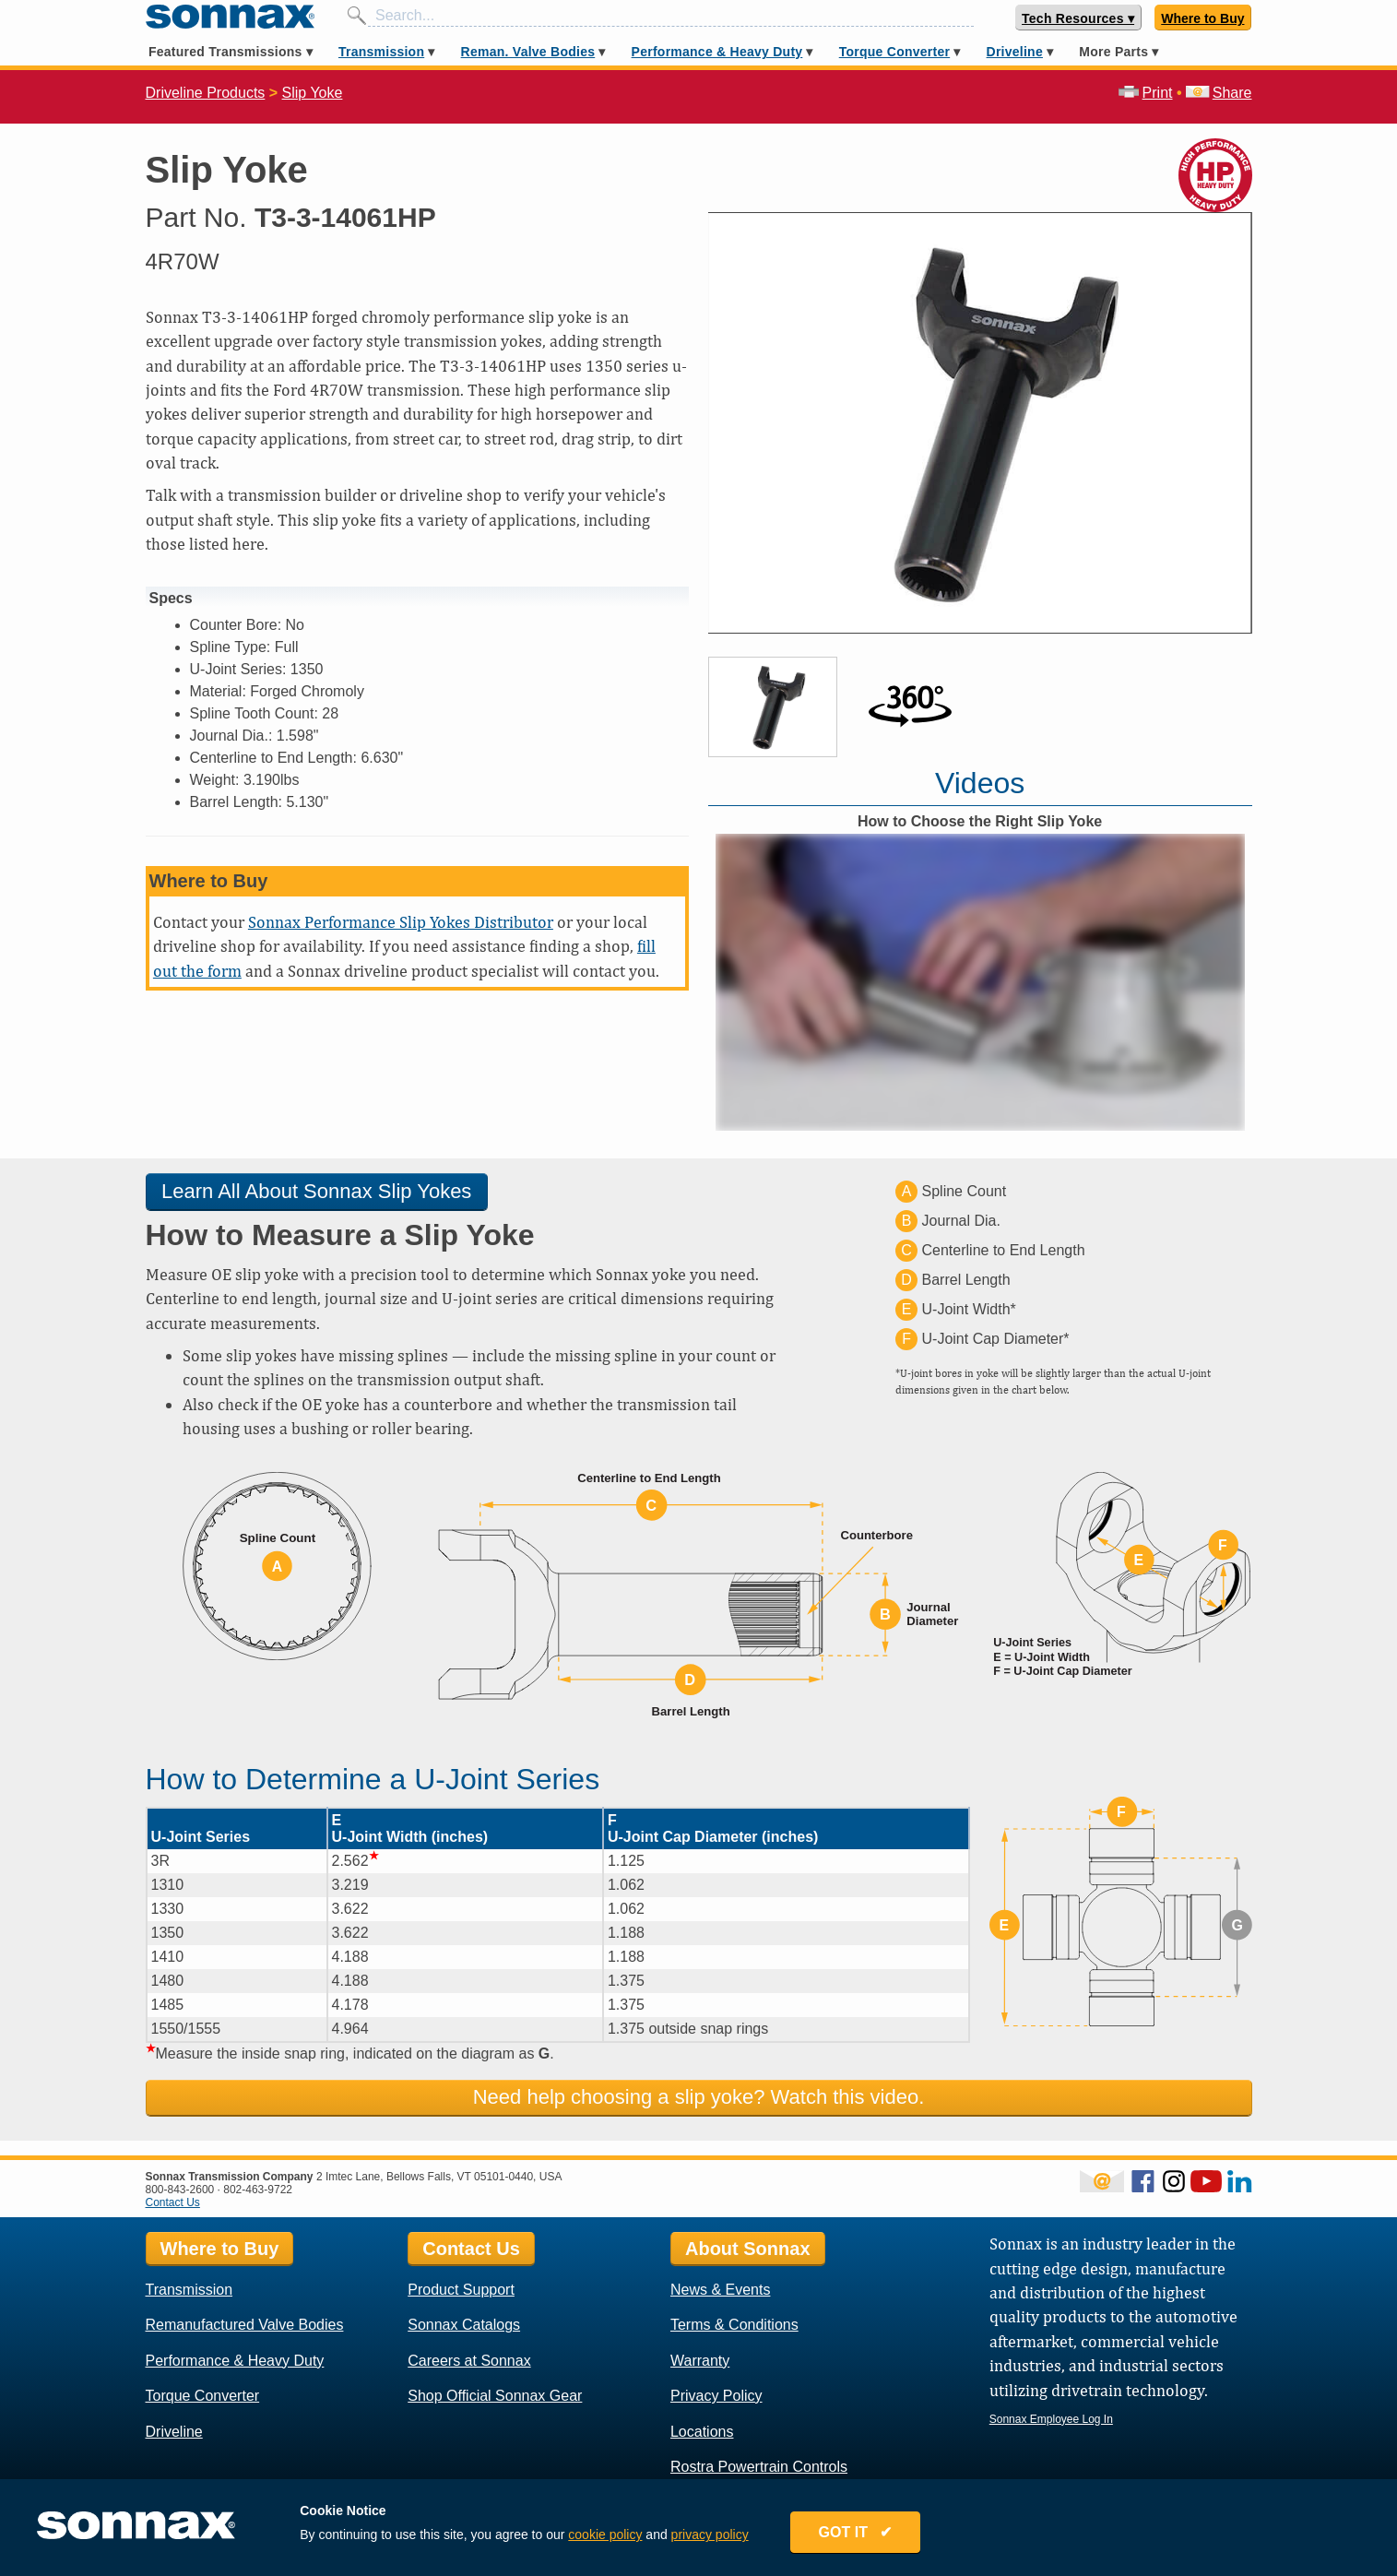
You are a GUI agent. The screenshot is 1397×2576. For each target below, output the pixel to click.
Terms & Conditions (734, 2325)
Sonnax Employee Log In (1051, 2419)
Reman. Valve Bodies (528, 51)
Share (1218, 93)
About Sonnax (748, 2248)
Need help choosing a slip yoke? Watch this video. (699, 2096)
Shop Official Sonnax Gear (495, 2396)
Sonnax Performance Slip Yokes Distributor (400, 922)
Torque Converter (894, 51)
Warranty (699, 2360)
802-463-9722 (257, 2189)
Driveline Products (206, 93)
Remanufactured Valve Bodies (245, 2325)
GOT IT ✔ (856, 2532)
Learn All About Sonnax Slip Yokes (316, 1191)
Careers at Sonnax (469, 2360)
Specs (171, 598)
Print (1146, 93)
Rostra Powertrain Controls (758, 2467)
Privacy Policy (716, 2396)
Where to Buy (1202, 18)
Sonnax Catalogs (464, 2325)
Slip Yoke (312, 93)
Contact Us (173, 2202)
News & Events (720, 2289)
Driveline (1015, 51)
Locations (702, 2431)
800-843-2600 (180, 2189)
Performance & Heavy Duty (717, 51)
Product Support (461, 2289)
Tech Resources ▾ (1078, 18)
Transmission (381, 51)
